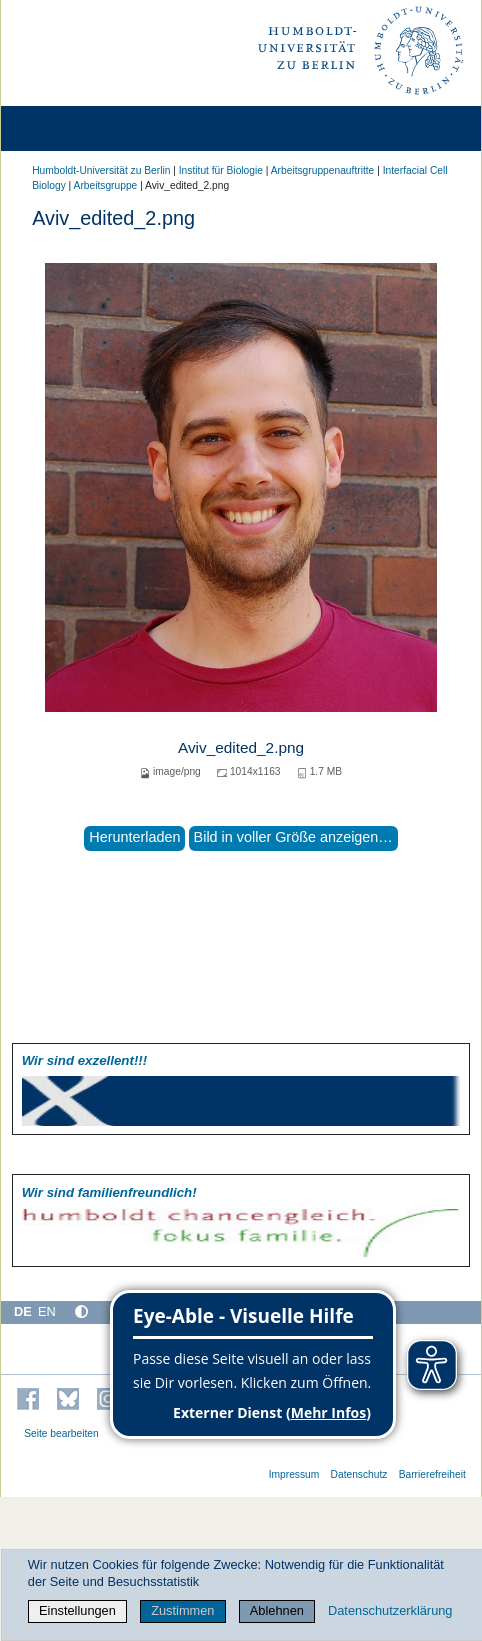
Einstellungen (77, 1610)
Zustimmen (182, 1610)
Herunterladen (134, 837)
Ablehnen (277, 1610)
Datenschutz (359, 1474)
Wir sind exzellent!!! (84, 1060)
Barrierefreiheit (432, 1474)
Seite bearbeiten (61, 1433)
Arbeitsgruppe (106, 185)
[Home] (72, 128)
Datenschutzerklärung (390, 1610)
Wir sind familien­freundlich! (109, 1192)
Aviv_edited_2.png (241, 747)
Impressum (294, 1474)
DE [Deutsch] (23, 1311)
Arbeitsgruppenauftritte (323, 170)
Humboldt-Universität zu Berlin (101, 170)
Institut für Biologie (221, 170)
